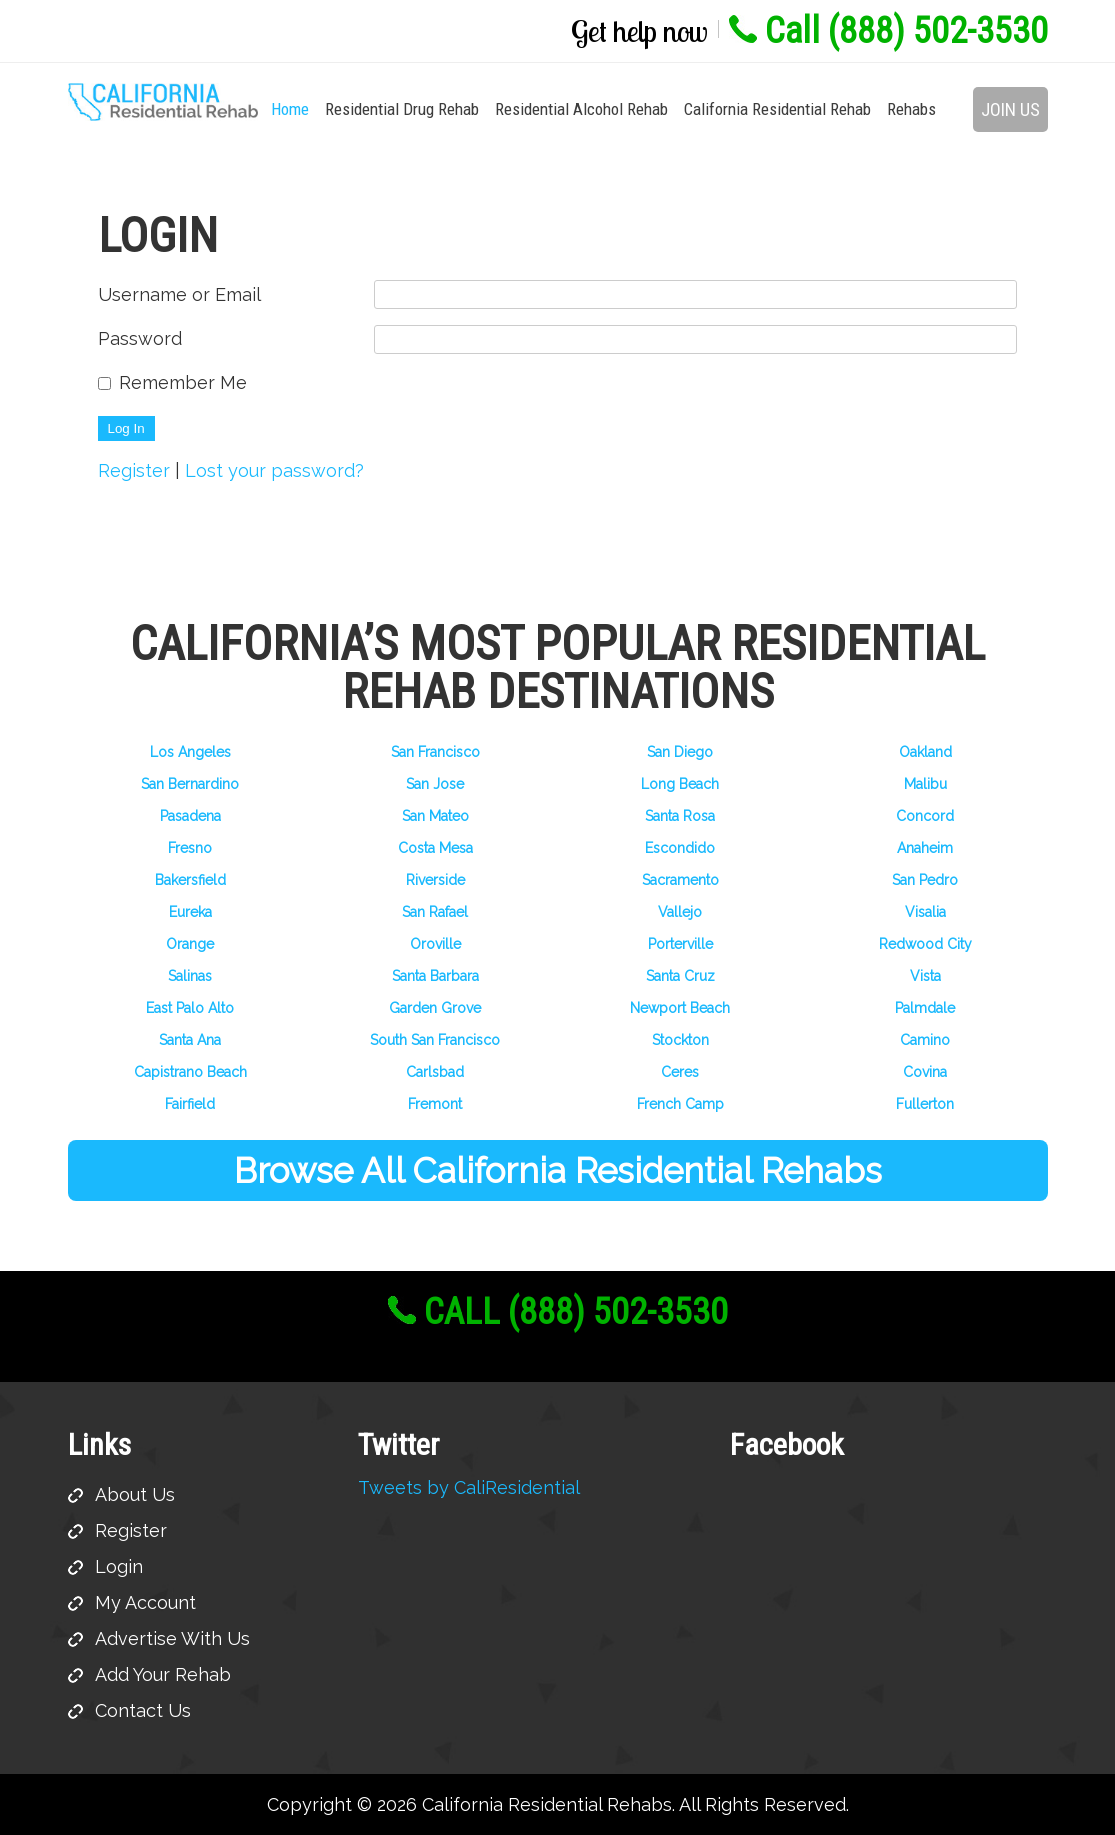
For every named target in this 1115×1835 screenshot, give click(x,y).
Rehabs (911, 109)
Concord (925, 816)
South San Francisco (435, 1040)
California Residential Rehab (777, 109)
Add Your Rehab (163, 1674)
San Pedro (925, 880)
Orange (190, 944)
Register (134, 470)
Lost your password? (274, 470)
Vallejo (680, 912)
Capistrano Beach (190, 1072)
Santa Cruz (680, 976)
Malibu (925, 784)
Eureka (190, 912)
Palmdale (925, 1008)
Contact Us (143, 1710)
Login (119, 1566)
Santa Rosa (680, 816)
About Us (135, 1494)
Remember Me (183, 382)
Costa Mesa (435, 848)
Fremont (435, 1104)
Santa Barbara (435, 976)
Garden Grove (435, 1008)
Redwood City (925, 944)
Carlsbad (435, 1072)
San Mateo (435, 816)
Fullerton (925, 1104)
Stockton (680, 1040)
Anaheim (925, 848)
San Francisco (435, 752)
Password (140, 338)
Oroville (435, 944)
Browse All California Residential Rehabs (558, 1170)
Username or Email (179, 294)
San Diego (680, 752)
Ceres (680, 1072)
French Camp (680, 1104)
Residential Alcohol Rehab (581, 109)
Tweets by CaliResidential (469, 1487)
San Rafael (435, 912)
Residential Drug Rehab (402, 109)
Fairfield (190, 1104)
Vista (925, 976)
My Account (145, 1602)
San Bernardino (190, 784)
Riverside (435, 880)
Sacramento (680, 880)
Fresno (190, 848)
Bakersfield (190, 880)
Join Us (1010, 109)
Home (290, 109)
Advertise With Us (172, 1638)
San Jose (435, 784)
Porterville (680, 944)
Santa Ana (190, 1040)
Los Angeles (190, 752)
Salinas (190, 976)
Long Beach (680, 784)
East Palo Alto (190, 1008)
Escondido (680, 848)
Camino (925, 1040)
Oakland (925, 752)
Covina (925, 1072)
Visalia (925, 912)
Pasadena (190, 816)
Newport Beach (680, 1008)
